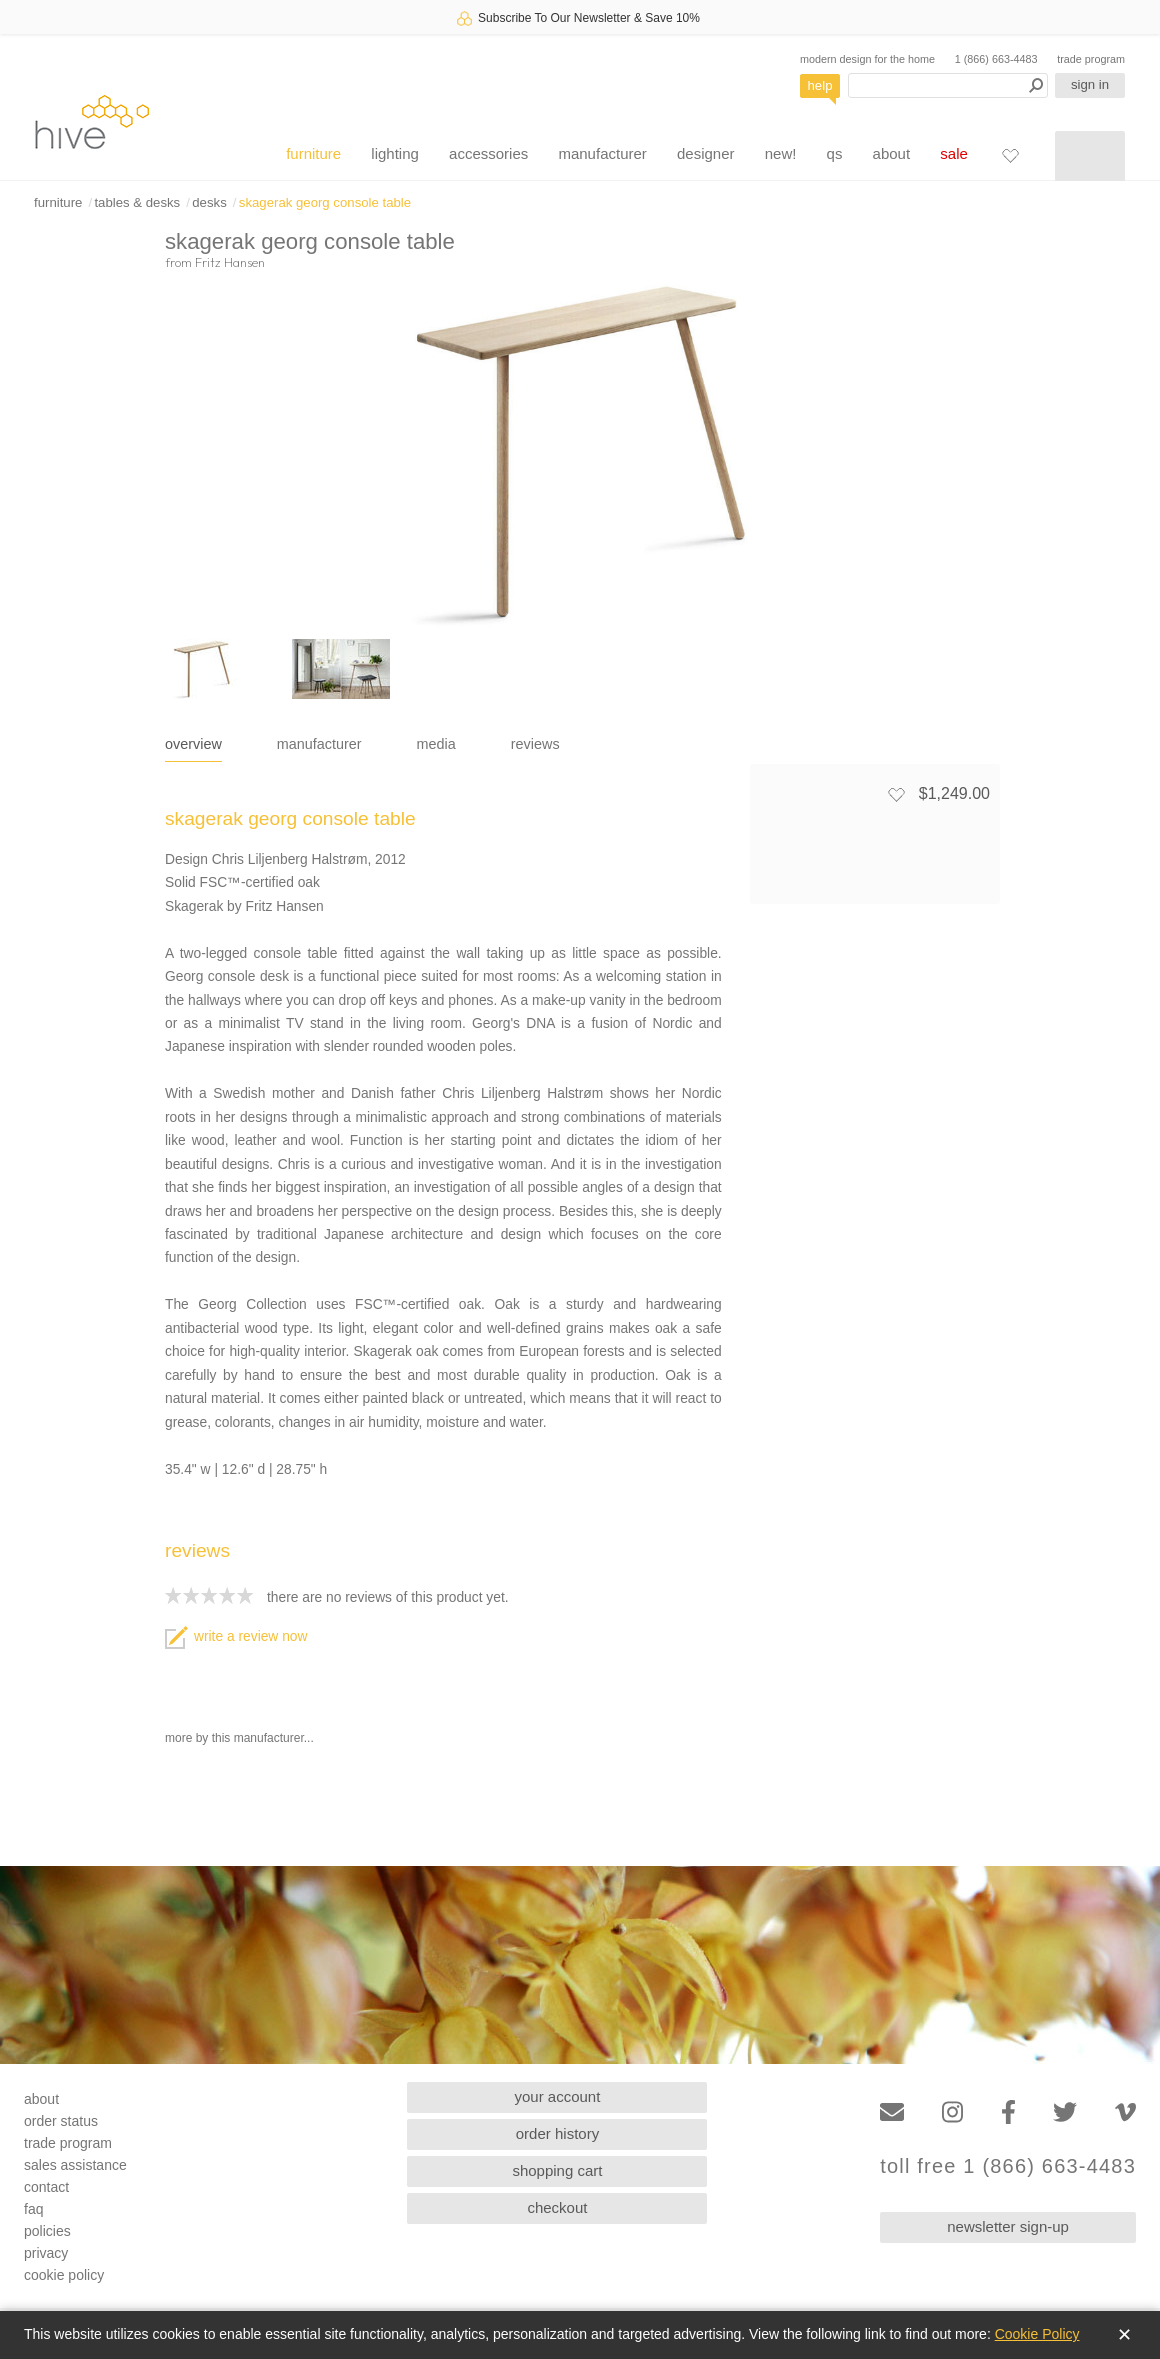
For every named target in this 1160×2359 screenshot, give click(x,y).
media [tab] (436, 744)
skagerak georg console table (325, 202)
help (820, 85)
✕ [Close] (1124, 2335)
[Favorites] (1010, 155)
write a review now (236, 1636)
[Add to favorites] (896, 794)
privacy (46, 2253)
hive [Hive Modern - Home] (92, 121)
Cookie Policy (1037, 2334)
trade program (1091, 59)
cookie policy (64, 2275)
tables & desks (137, 202)
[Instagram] (952, 2112)
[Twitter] (1065, 2112)
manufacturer (602, 153)
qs (835, 153)
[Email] (892, 2112)
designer (706, 153)
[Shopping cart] (1090, 156)
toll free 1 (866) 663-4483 (1008, 2166)
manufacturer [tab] (319, 744)
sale (954, 153)
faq (33, 2209)
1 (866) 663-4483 (996, 59)
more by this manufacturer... (239, 1738)
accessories (488, 153)
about (892, 153)
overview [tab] (193, 744)
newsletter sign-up (1008, 2226)
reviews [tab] (535, 744)
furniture (313, 153)
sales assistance (75, 2165)
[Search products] (948, 85)
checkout (557, 2207)
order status (61, 2121)
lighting (395, 153)
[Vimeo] (1125, 2112)
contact (46, 2187)
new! (781, 153)
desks (209, 202)
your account (558, 2096)
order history (557, 2133)
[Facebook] (1008, 2112)
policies (47, 2231)
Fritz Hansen (230, 262)
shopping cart (557, 2170)
